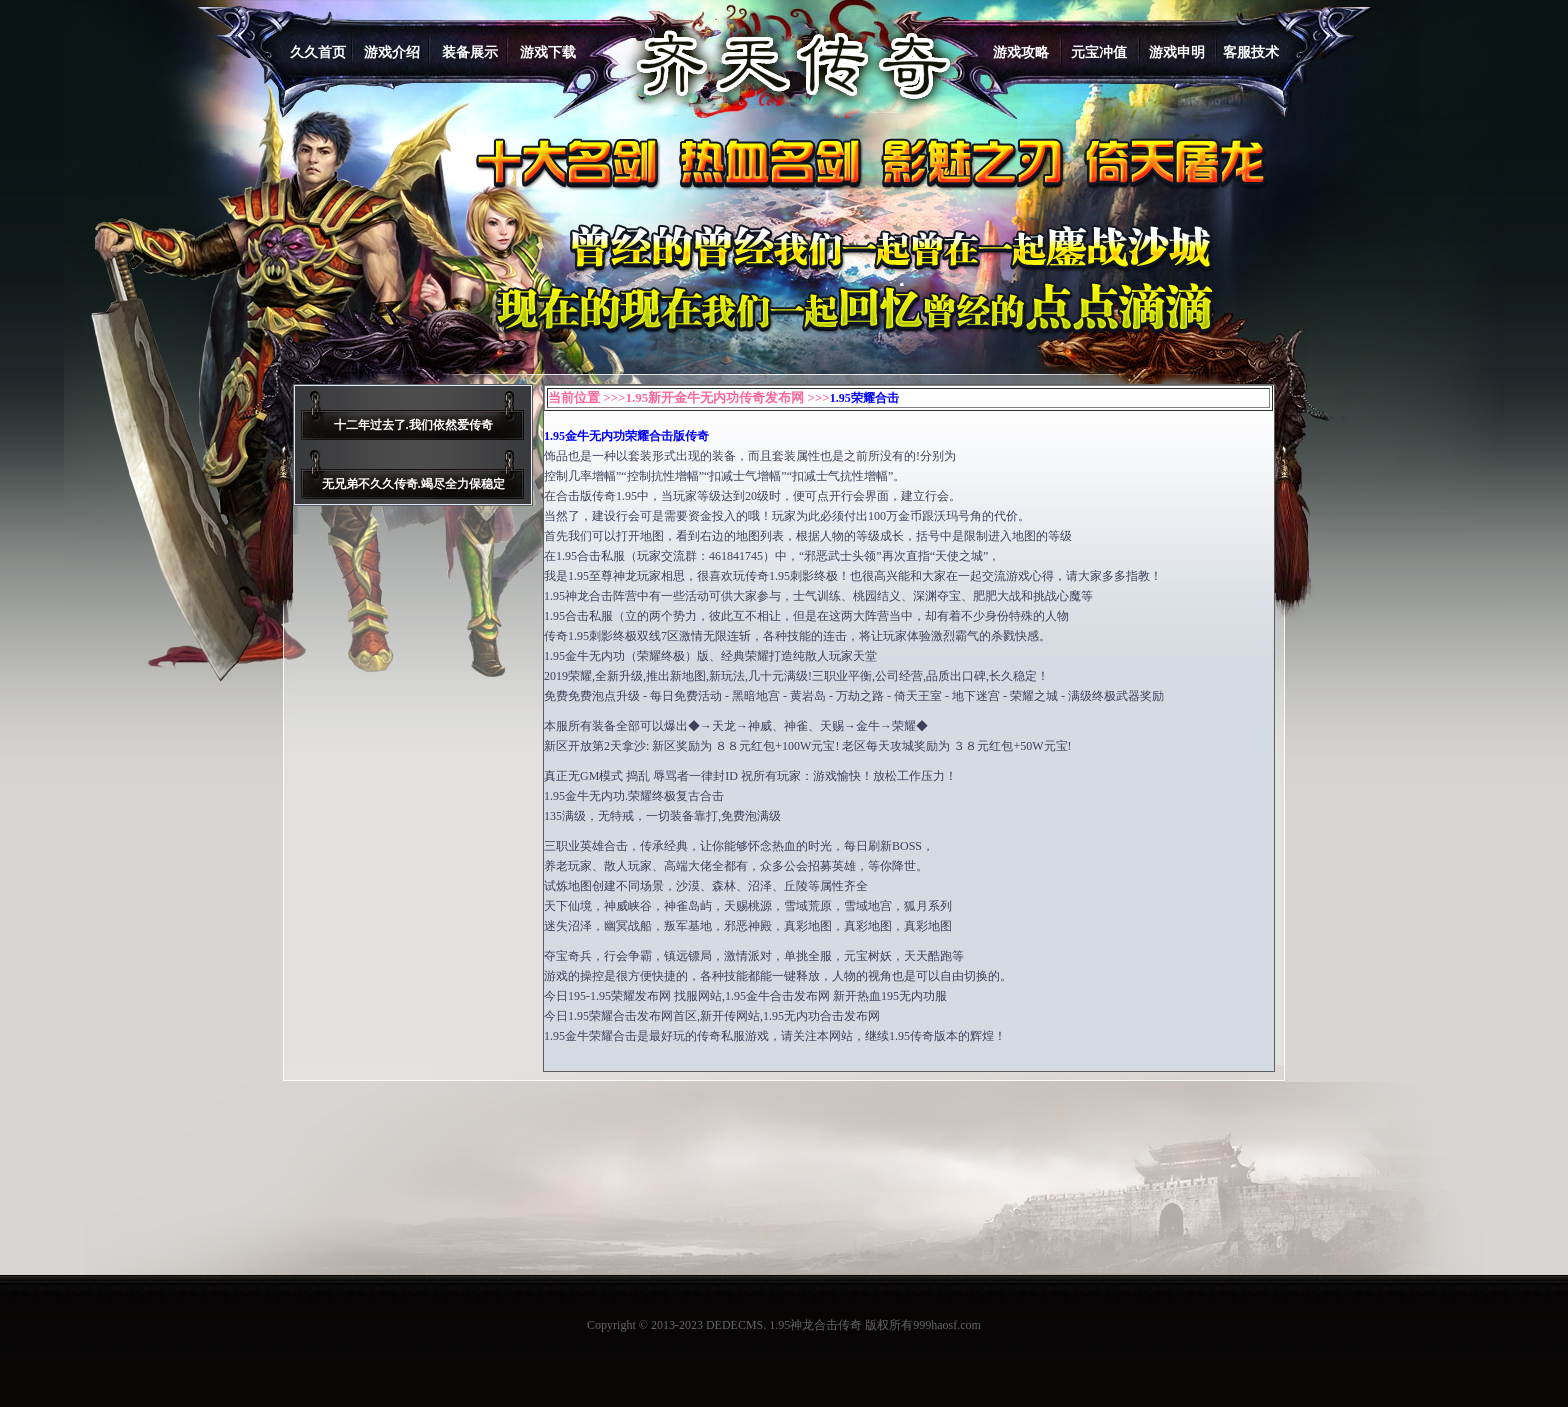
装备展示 (470, 52)
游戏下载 (548, 52)
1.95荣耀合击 (864, 398)
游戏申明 (1177, 52)
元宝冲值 (1099, 52)
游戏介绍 (392, 52)
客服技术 (1251, 52)
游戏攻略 (1021, 52)
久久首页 (318, 52)
